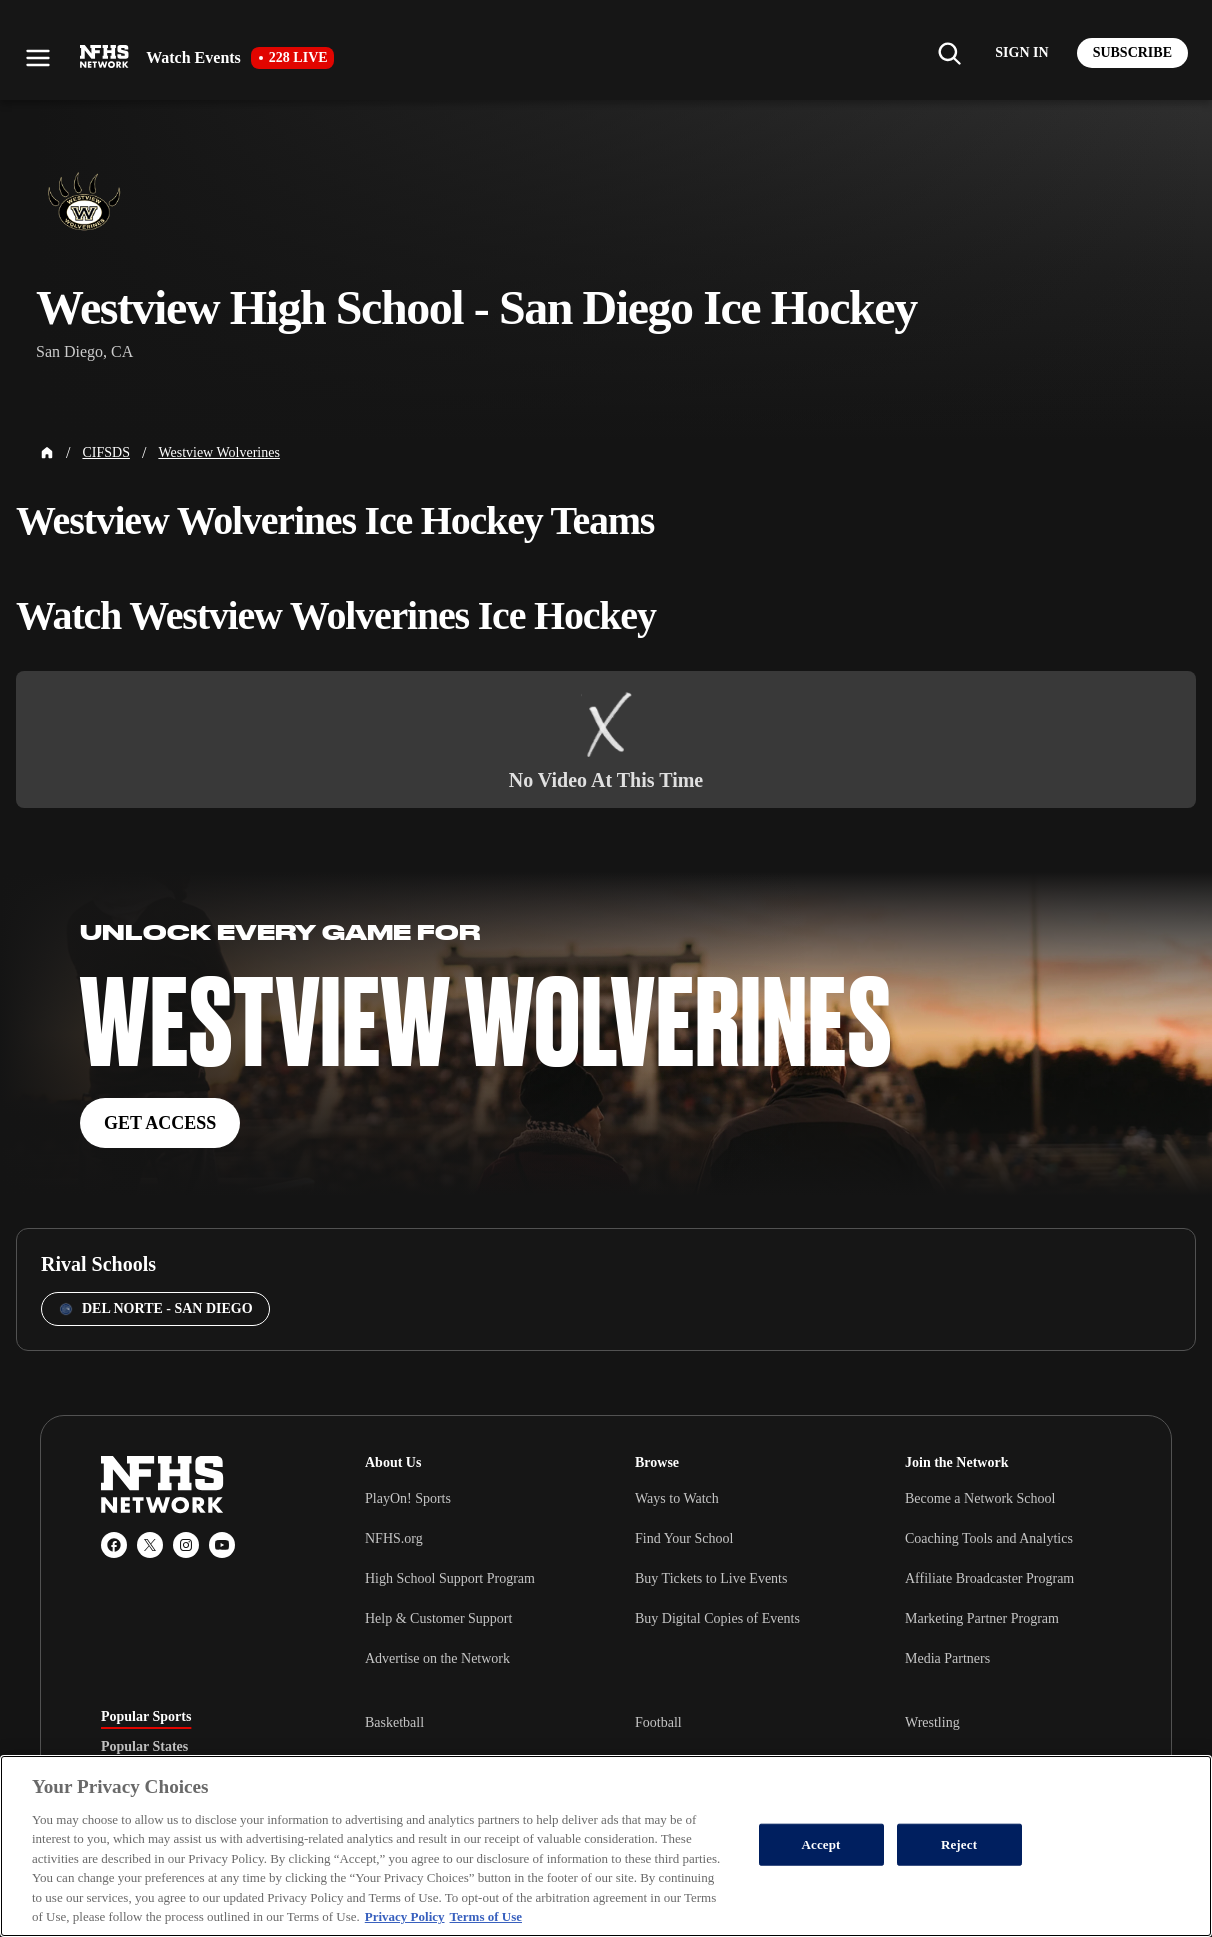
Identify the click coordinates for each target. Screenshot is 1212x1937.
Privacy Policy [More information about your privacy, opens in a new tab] (405, 1916)
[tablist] (201, 1747)
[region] (606, 1846)
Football (658, 1722)
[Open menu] (38, 58)
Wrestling (932, 1722)
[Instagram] (186, 1545)
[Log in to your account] (1021, 53)
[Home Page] (47, 453)
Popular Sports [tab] (146, 1717)
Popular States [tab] (144, 1747)
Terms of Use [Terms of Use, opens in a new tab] (486, 1916)
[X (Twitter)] (150, 1545)
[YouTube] (222, 1545)
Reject (959, 1844)
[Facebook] (114, 1545)
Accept (821, 1844)
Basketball (394, 1722)
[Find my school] (949, 53)
